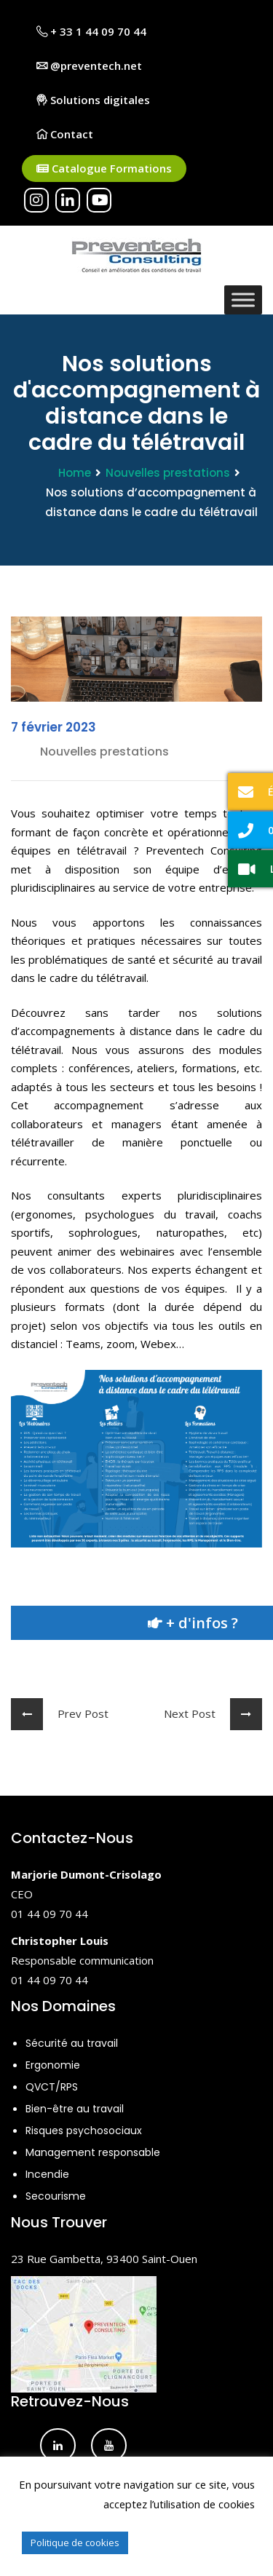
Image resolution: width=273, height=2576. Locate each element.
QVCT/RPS (51, 2087)
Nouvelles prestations (168, 472)
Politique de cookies (75, 2542)
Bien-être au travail (74, 2108)
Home (74, 472)
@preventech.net (89, 65)
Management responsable (92, 2152)
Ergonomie (52, 2065)
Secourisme (55, 2196)
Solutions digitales (93, 99)
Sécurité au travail (71, 2043)
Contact (64, 134)
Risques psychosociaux (83, 2130)
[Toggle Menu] (243, 299)
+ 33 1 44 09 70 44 (91, 31)
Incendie (47, 2174)
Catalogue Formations (104, 168)
